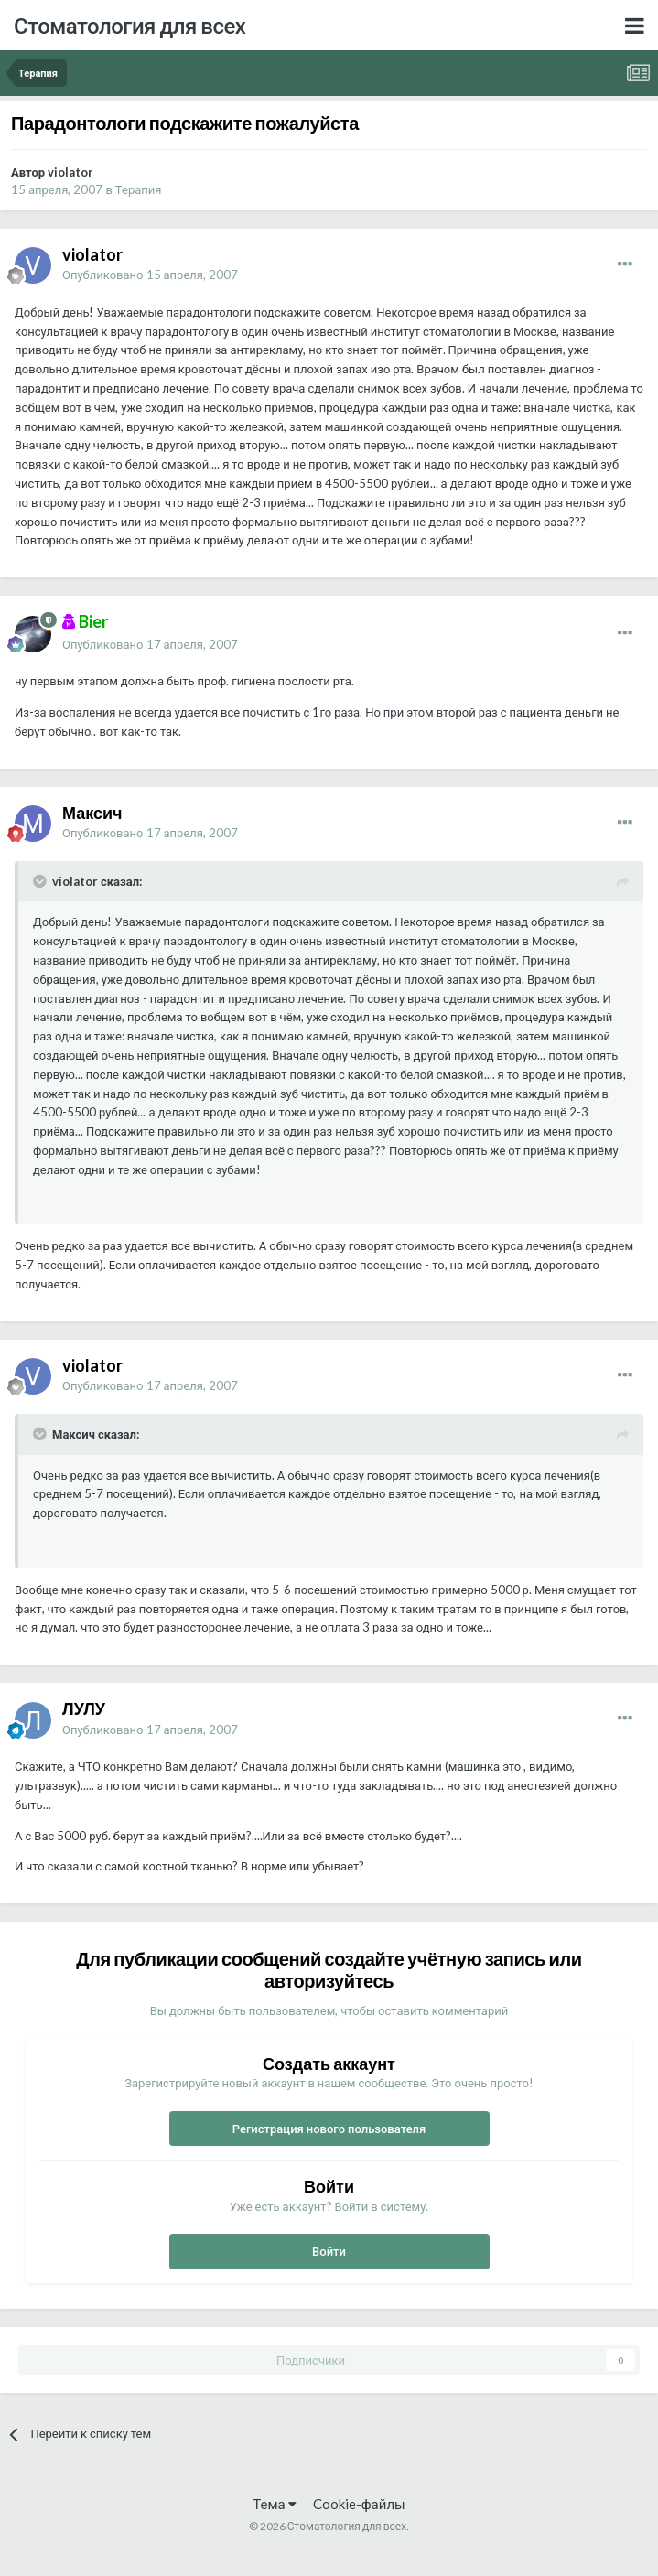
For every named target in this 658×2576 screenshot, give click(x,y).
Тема (274, 2503)
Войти (329, 2251)
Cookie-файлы (359, 2503)
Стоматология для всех (129, 25)
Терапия (138, 189)
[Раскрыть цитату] (41, 881)
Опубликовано (150, 274)
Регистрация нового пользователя (329, 2128)
